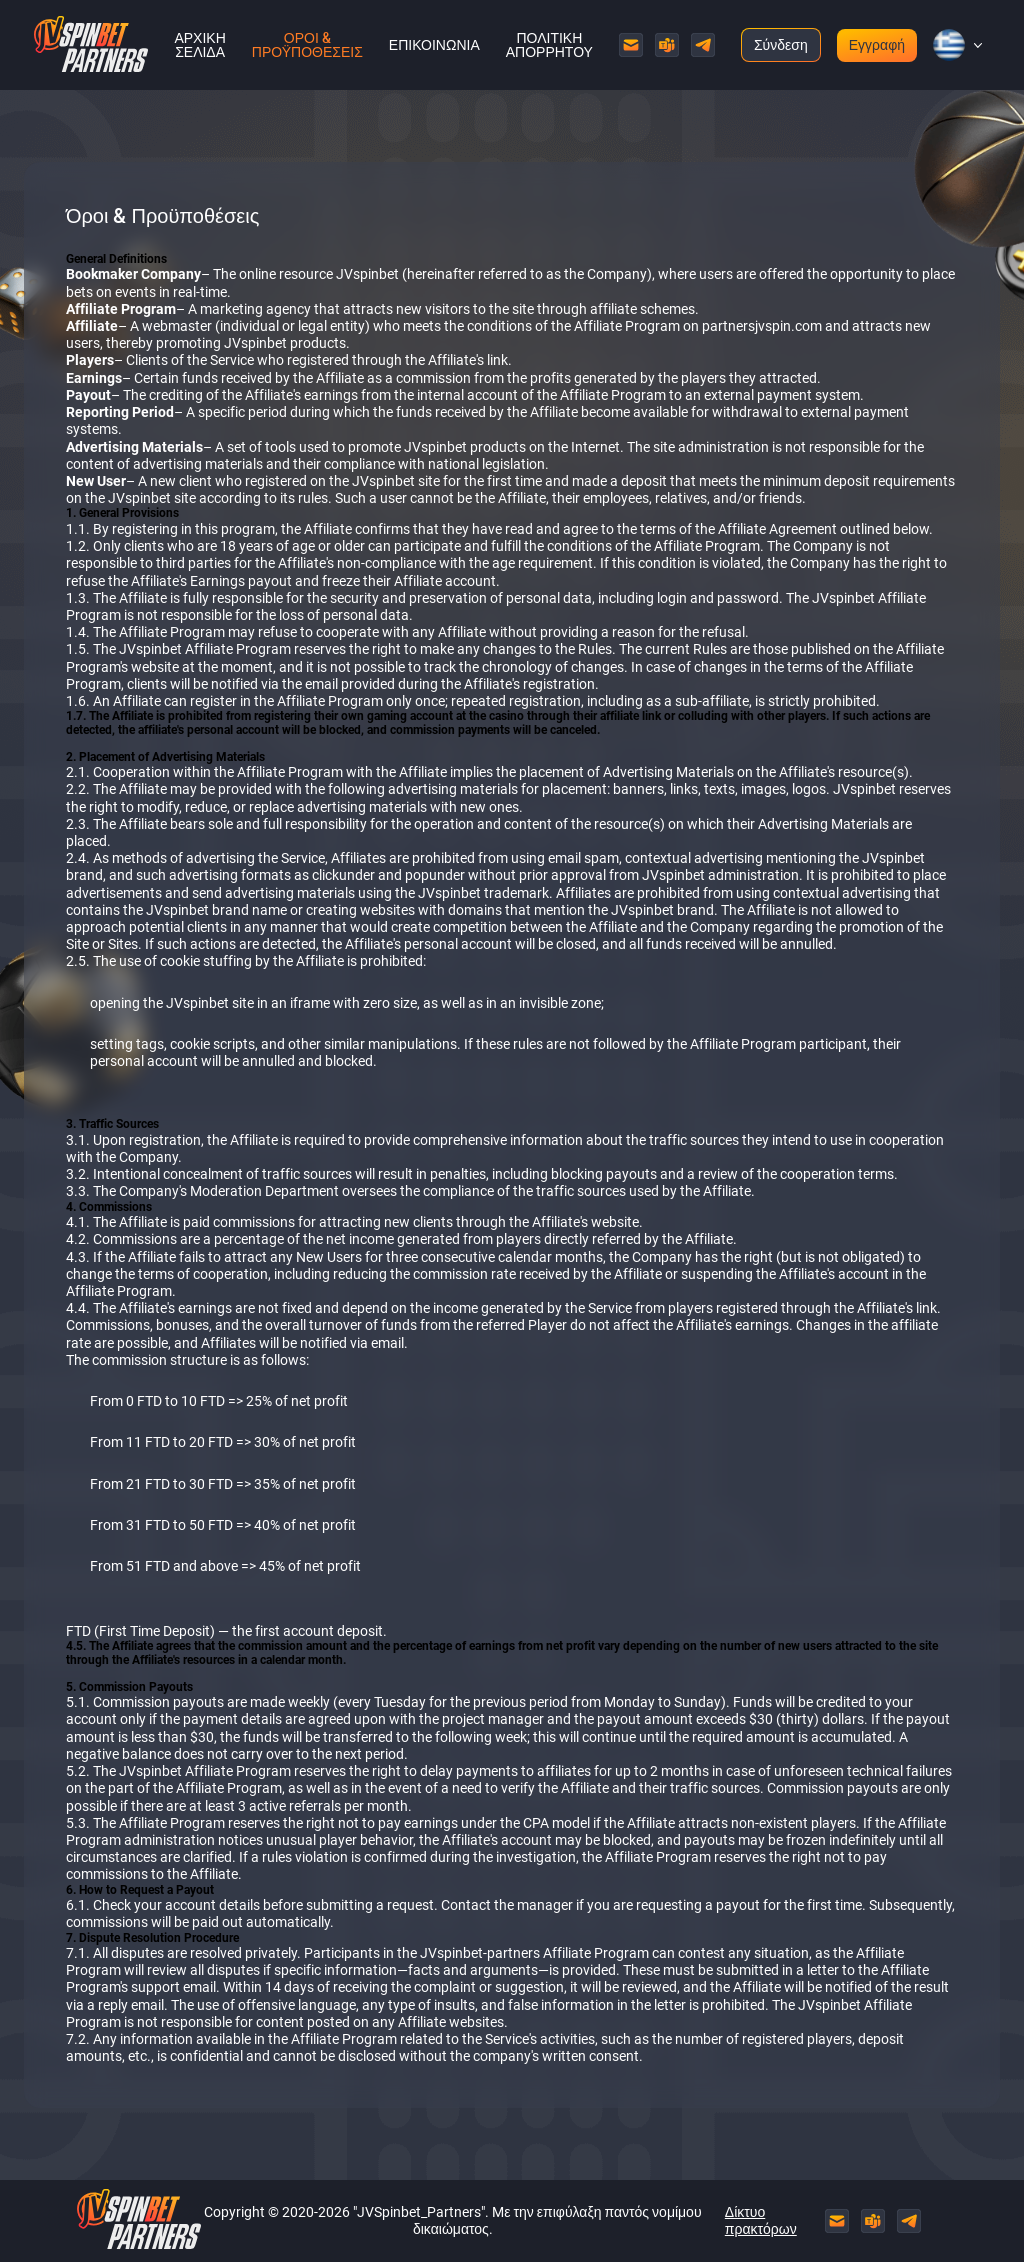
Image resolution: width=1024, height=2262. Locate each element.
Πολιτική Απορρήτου (549, 45)
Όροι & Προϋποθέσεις (307, 45)
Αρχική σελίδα (199, 45)
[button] (949, 45)
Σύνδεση (781, 45)
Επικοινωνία (434, 45)
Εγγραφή (877, 45)
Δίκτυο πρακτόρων (761, 2220)
